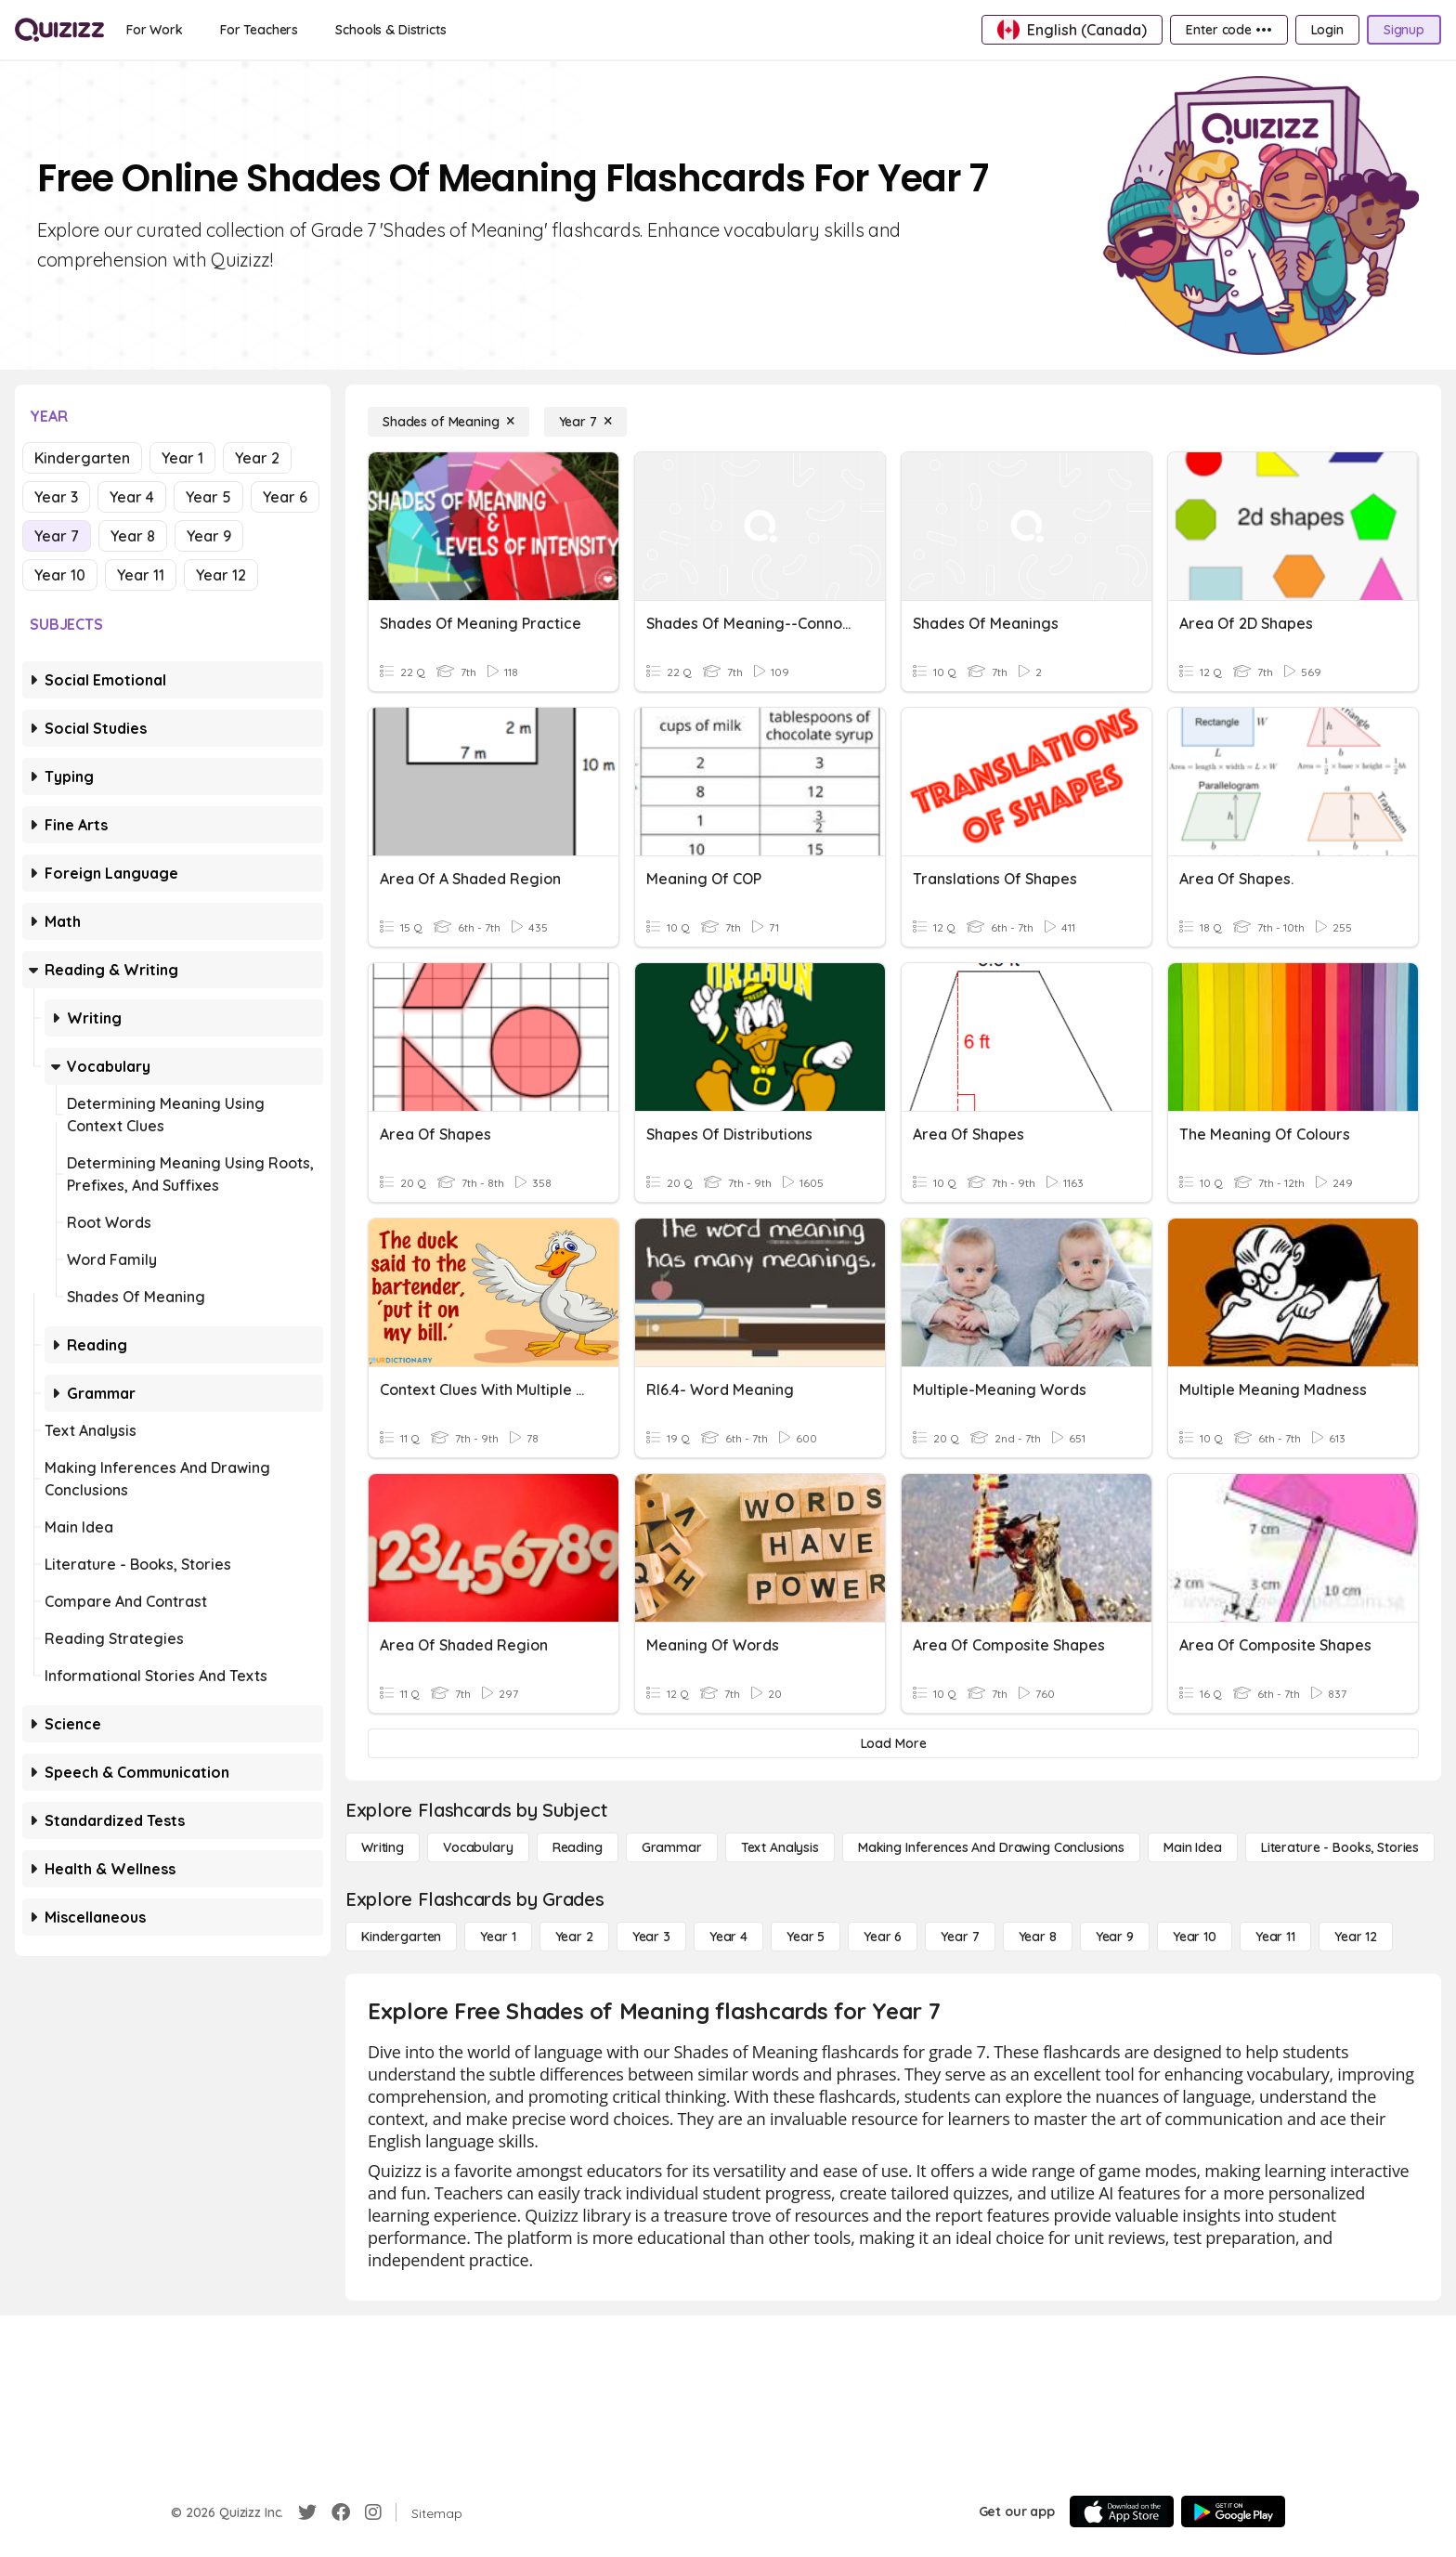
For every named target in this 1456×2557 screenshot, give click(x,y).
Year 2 (257, 458)
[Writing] (382, 1847)
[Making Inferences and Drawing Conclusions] (991, 1847)
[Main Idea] (1193, 1847)
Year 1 (182, 458)
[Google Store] (1233, 2511)
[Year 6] (882, 1936)
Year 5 (208, 497)
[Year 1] (497, 1936)
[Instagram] (373, 2512)
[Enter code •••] (1228, 30)
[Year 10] (1194, 1936)
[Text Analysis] (780, 1847)
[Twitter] (307, 2512)
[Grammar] (672, 1847)
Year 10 (59, 575)
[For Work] (154, 30)
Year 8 (132, 536)
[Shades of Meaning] (448, 422)
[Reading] (577, 1847)
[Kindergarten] (401, 1936)
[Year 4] (728, 1936)
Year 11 (140, 575)
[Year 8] (1037, 1936)
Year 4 (132, 497)
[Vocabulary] (478, 1847)
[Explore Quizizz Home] (59, 30)
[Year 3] (651, 1936)
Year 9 (209, 536)
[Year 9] (1115, 1936)
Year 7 (56, 536)
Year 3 (56, 497)
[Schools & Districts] (390, 30)
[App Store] (1122, 2511)
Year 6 (285, 497)
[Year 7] (585, 422)
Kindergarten (82, 458)
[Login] (1327, 30)
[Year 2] (574, 1936)
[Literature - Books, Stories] (1340, 1847)
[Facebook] (341, 2512)
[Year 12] (1356, 1936)
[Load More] (893, 1743)
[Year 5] (805, 1936)
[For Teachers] (259, 30)
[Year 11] (1275, 1936)
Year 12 (221, 575)
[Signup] (1404, 30)
